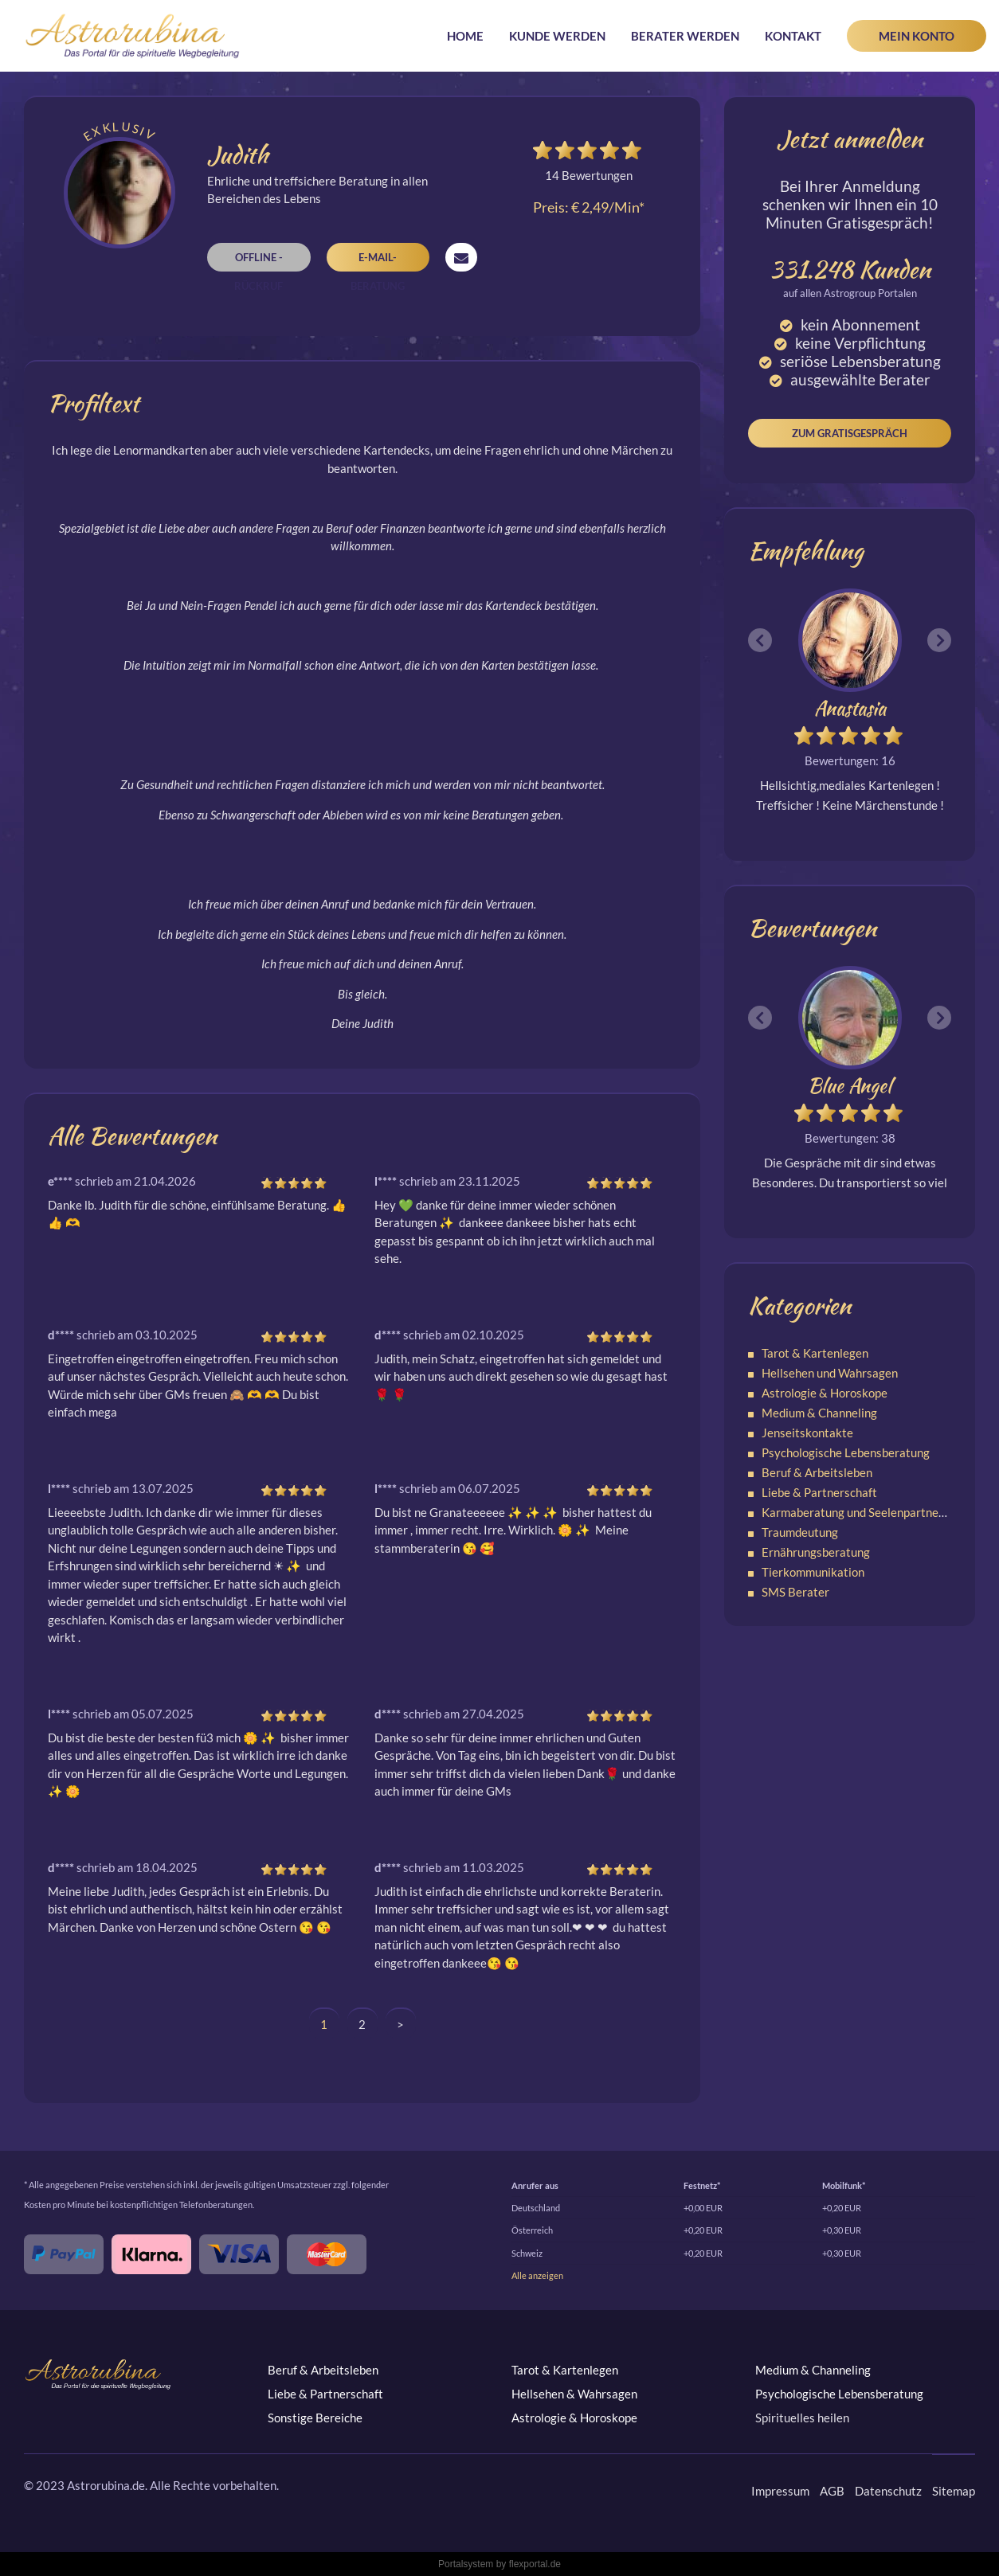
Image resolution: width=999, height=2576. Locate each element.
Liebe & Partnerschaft (819, 1492)
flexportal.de (535, 2564)
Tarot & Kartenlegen (815, 1353)
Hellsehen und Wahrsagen (830, 1373)
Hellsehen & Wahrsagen (574, 2393)
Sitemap (953, 2491)
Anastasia (850, 708)
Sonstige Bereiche (315, 2417)
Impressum (780, 2491)
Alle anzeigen (537, 2275)
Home (465, 36)
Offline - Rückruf (258, 261)
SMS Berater (795, 1592)
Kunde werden (557, 36)
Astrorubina (132, 36)
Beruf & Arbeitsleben (817, 1472)
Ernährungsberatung (816, 1552)
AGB (832, 2491)
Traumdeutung (800, 1532)
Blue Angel (849, 1086)
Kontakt (793, 36)
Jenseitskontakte (807, 1432)
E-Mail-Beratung (378, 261)
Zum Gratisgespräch (849, 433)
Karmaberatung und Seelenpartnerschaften (875, 1512)
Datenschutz (888, 2491)
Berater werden (685, 36)
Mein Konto (916, 36)
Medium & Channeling (819, 1412)
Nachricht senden (461, 257)
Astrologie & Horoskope (824, 1393)
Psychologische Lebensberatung (846, 1452)
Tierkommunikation (813, 1572)
